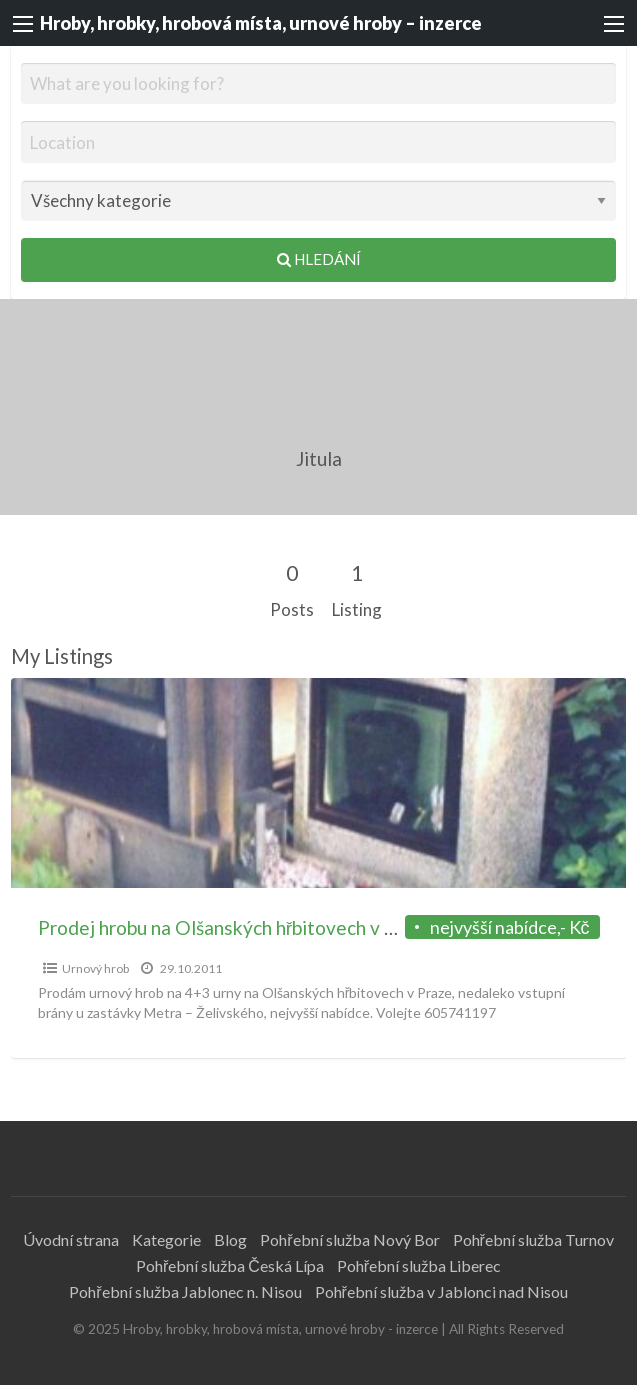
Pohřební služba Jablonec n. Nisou (185, 1291)
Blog (230, 1239)
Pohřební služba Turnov (533, 1239)
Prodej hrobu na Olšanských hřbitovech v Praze (235, 927)
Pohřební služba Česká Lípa (230, 1265)
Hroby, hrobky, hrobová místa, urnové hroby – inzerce (261, 23)
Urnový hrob (95, 968)
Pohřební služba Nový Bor (349, 1239)
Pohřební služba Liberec (419, 1265)
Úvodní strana (71, 1239)
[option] (319, 868)
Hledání (319, 259)
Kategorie (166, 1239)
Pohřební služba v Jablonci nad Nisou (441, 1291)
